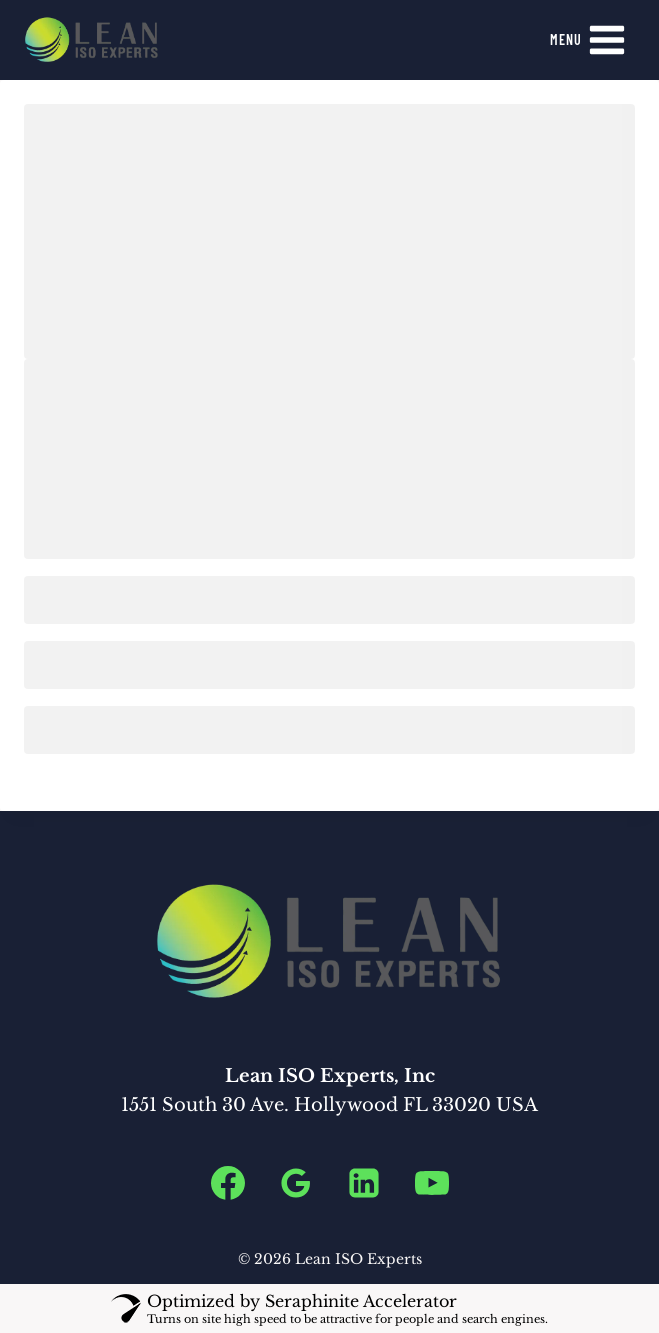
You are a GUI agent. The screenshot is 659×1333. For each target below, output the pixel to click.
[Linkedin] (364, 1183)
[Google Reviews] (296, 1183)
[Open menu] (588, 39)
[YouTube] (432, 1183)
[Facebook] (228, 1183)
